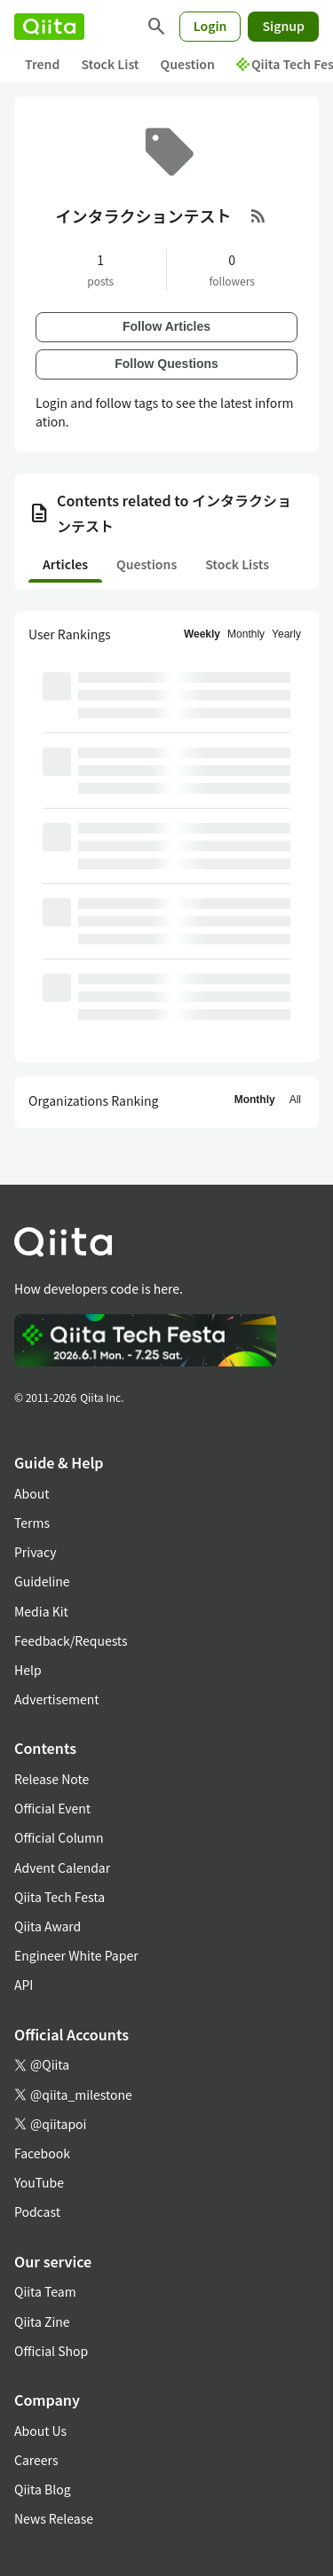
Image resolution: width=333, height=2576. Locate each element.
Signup (283, 26)
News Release (53, 2518)
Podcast (37, 2211)
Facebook (42, 2153)
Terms (32, 1522)
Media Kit (41, 1611)
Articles (65, 564)
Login (210, 26)
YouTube (39, 2182)
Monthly (246, 634)
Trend (42, 64)
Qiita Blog (42, 2489)
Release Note (51, 1779)
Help (28, 1670)
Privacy (35, 1552)
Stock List (110, 64)
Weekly (202, 634)
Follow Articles (166, 326)
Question (188, 64)
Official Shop (51, 2351)
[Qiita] (49, 26)
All (295, 1099)
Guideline (42, 1581)
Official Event (52, 1808)
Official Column (59, 1837)
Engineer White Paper (76, 1955)
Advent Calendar (62, 1867)
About (31, 1493)
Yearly (286, 634)
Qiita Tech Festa (59, 1897)
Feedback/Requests (71, 1640)
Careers (36, 2460)
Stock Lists (237, 564)
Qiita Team (45, 2291)
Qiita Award (47, 1926)
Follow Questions (166, 363)
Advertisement (56, 1699)
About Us (40, 2430)
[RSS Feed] (258, 215)
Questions (146, 564)
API (23, 1984)
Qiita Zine (42, 2321)
